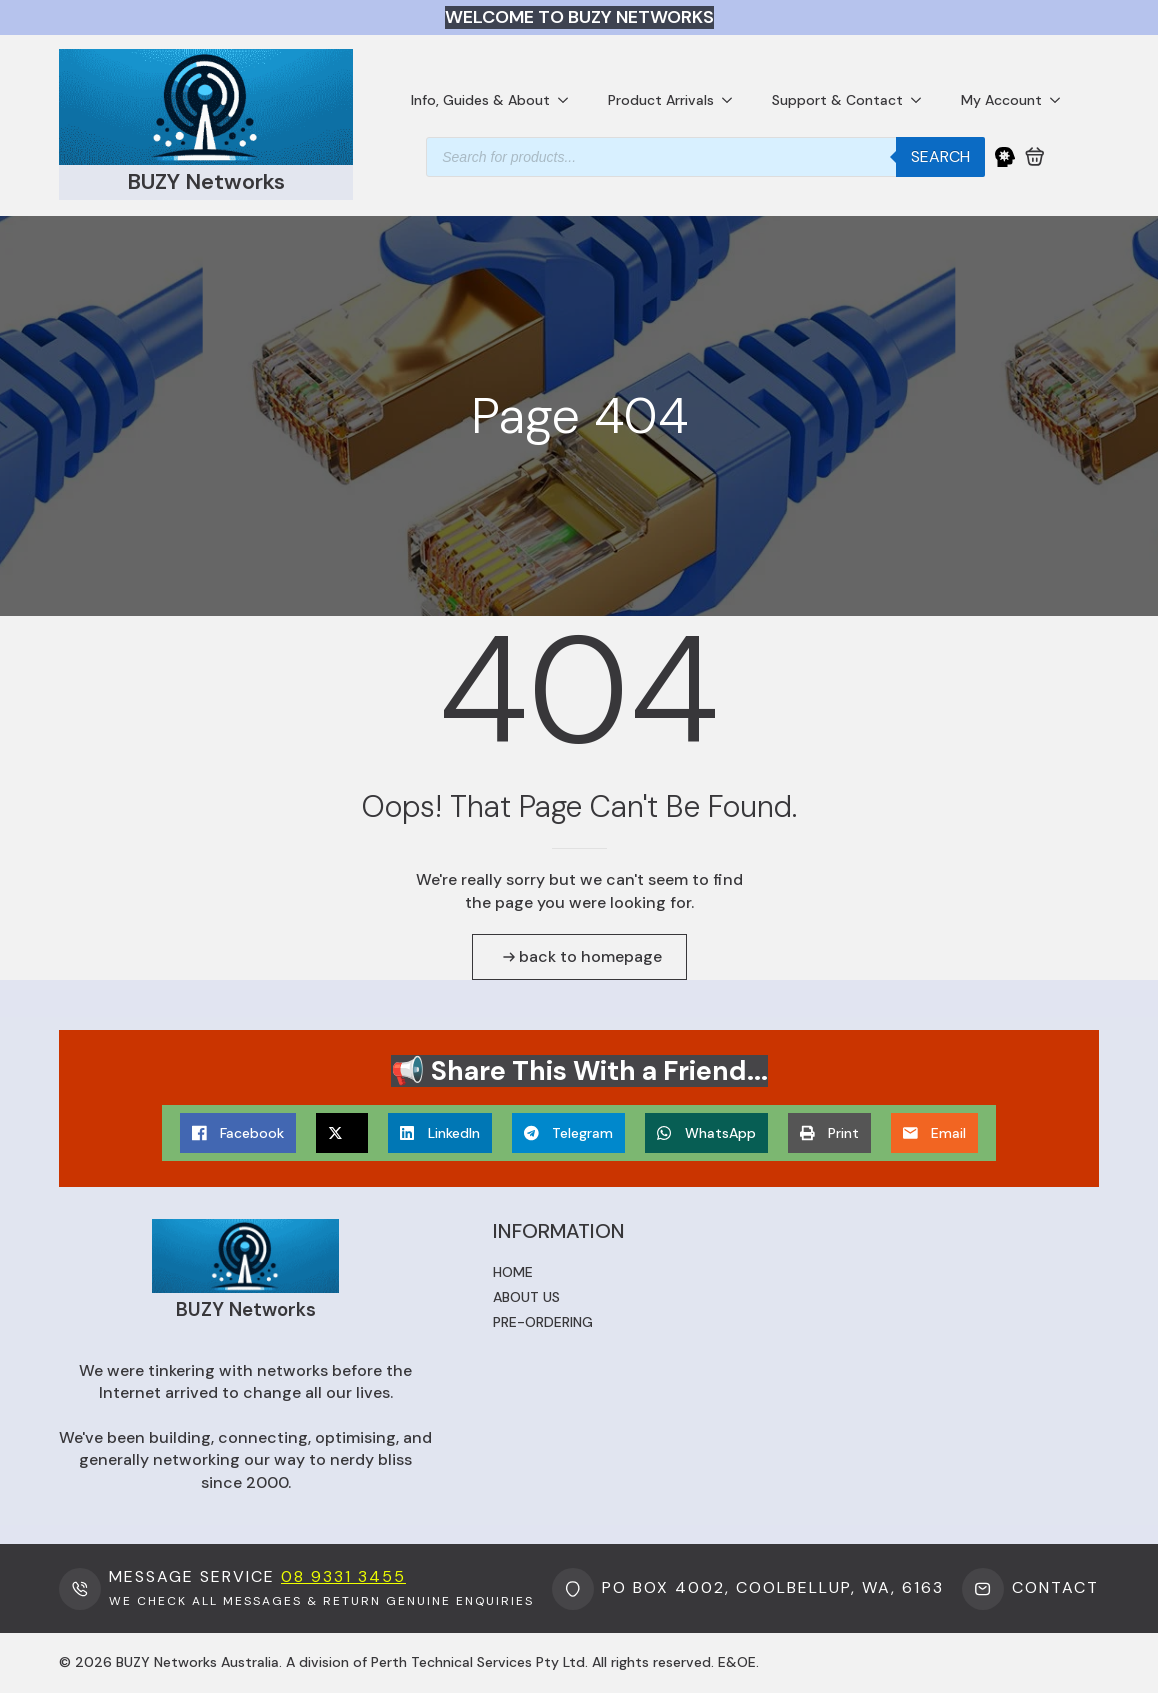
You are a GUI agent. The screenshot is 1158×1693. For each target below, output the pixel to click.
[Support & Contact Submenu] (922, 100)
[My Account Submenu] (1061, 100)
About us (526, 1297)
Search (940, 156)
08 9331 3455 (343, 1576)
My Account (1001, 100)
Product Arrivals (661, 100)
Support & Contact (837, 100)
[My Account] (1005, 157)
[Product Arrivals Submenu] (733, 100)
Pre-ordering (543, 1322)
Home (513, 1272)
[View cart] (1035, 157)
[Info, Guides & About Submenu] (569, 100)
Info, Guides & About (480, 100)
